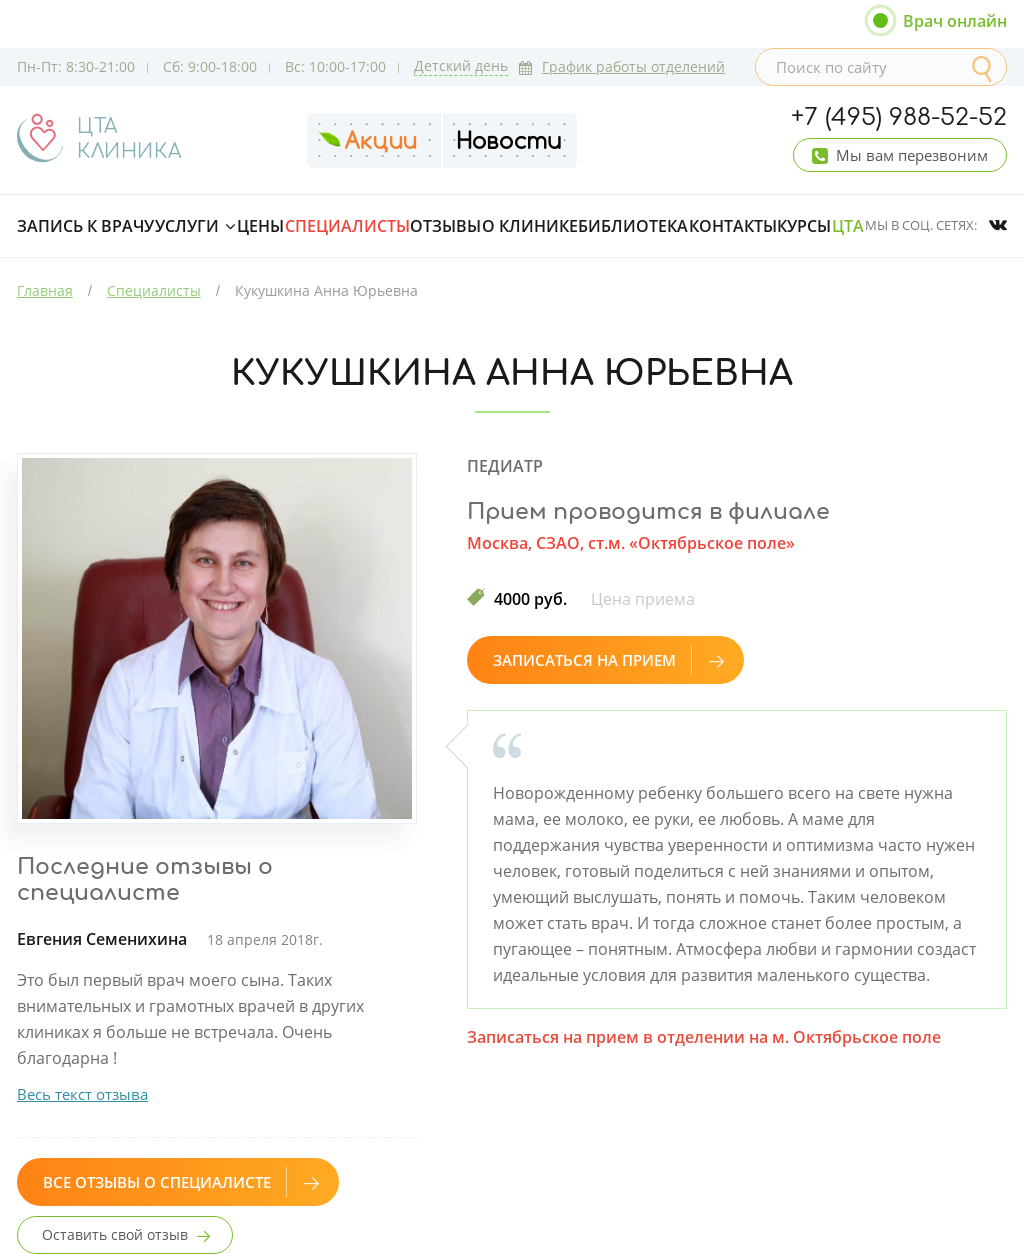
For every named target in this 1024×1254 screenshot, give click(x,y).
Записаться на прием (608, 660)
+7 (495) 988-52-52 (899, 117)
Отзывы (445, 226)
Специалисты (347, 226)
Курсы (804, 226)
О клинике (530, 226)
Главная (45, 290)
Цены (260, 226)
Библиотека (633, 226)
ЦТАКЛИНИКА (129, 139)
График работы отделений (621, 67)
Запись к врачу (85, 226)
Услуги (187, 226)
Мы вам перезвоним (912, 155)
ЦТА (848, 226)
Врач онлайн (955, 21)
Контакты (733, 226)
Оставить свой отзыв (115, 1234)
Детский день (461, 65)
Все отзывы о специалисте (181, 1182)
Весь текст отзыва (82, 1094)
